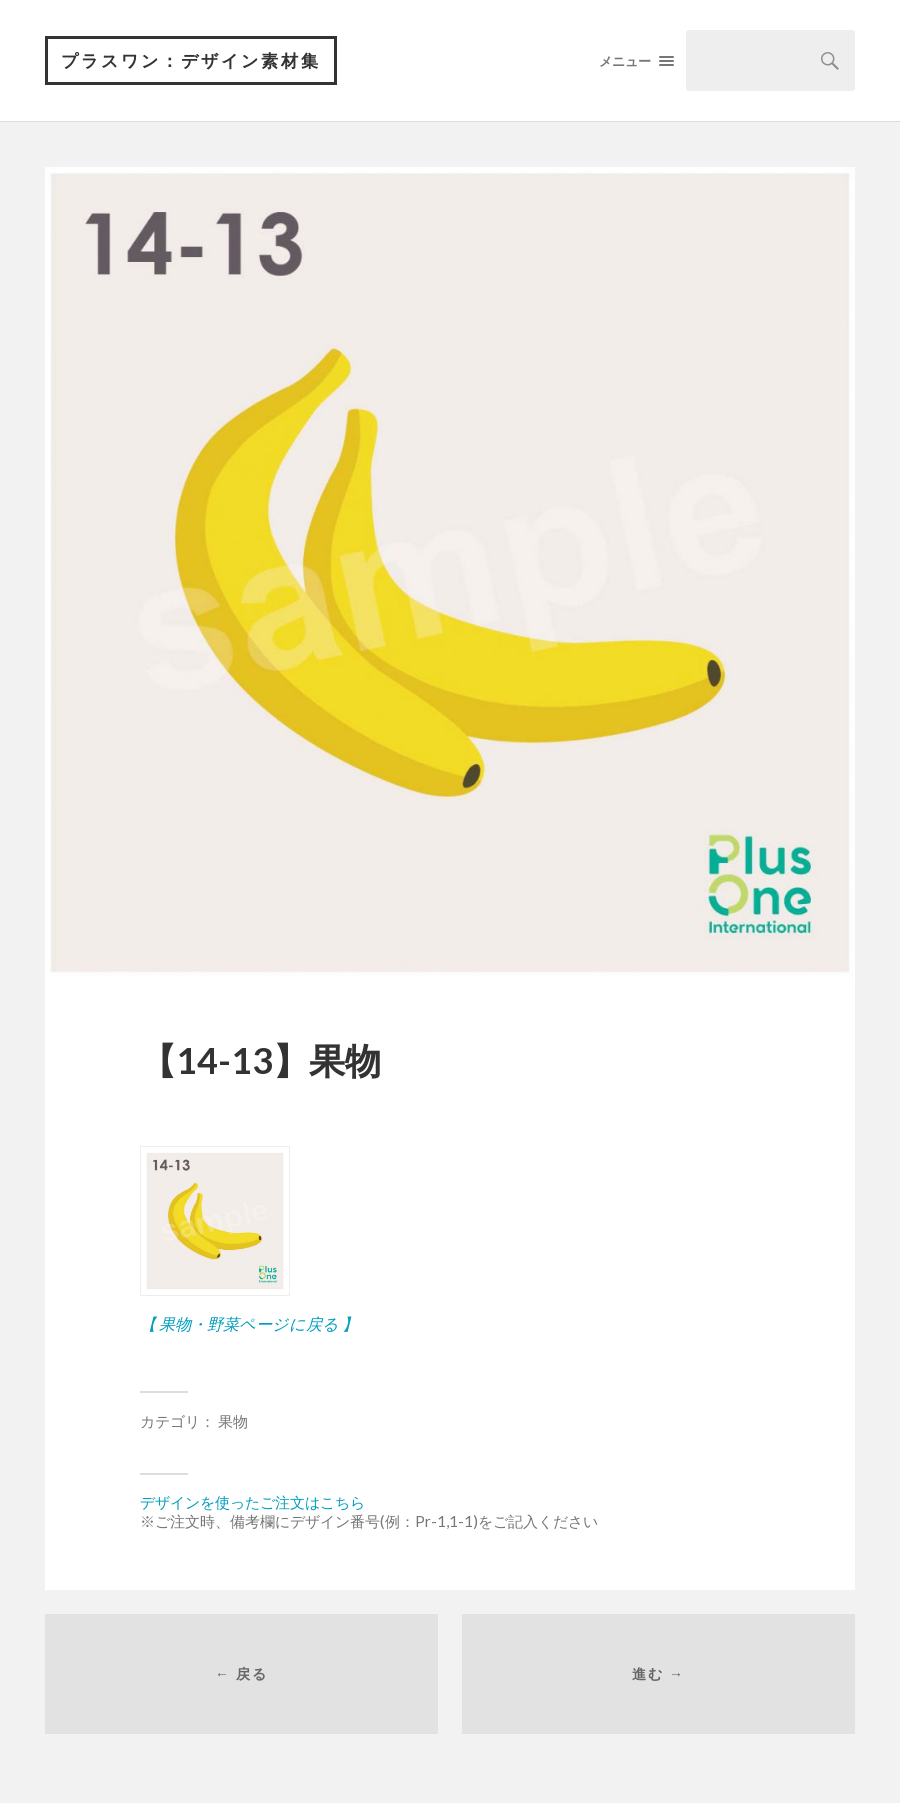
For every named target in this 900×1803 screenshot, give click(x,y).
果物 (233, 1421)
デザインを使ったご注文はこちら (252, 1502)
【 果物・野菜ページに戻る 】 (249, 1323)
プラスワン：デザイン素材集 (191, 60)
